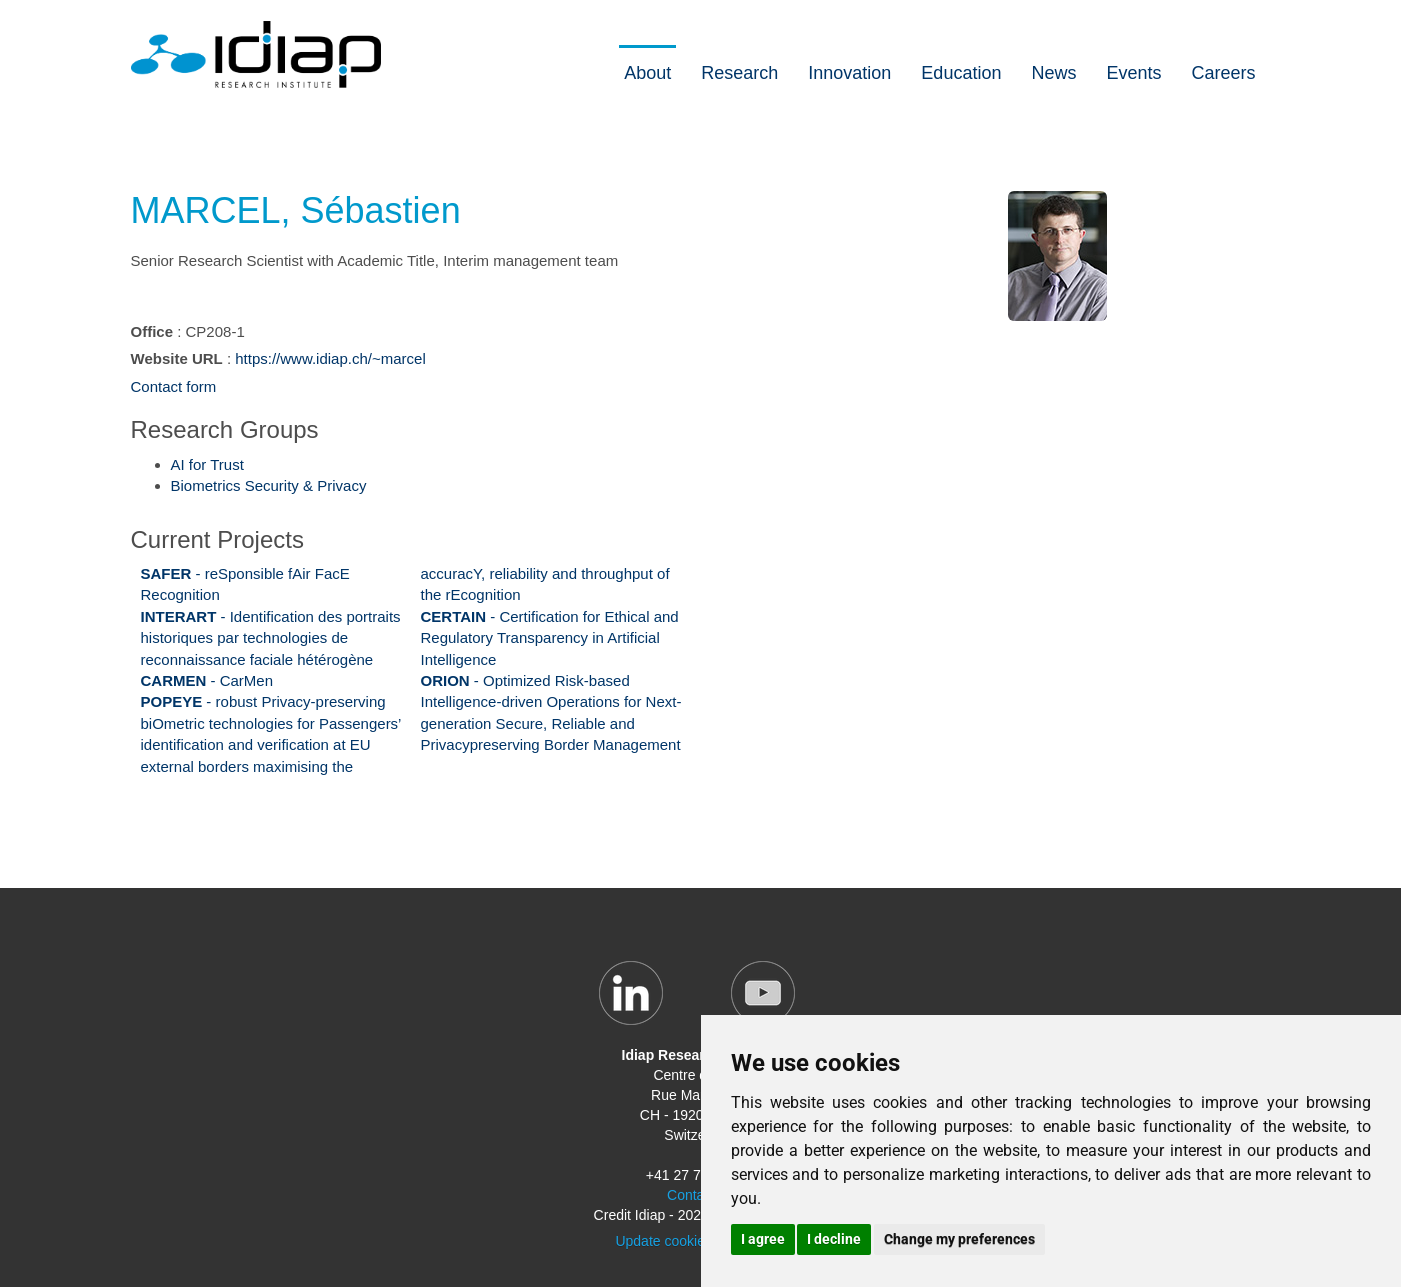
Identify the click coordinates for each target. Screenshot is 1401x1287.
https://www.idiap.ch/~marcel (330, 358)
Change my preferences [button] (959, 1239)
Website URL (177, 358)
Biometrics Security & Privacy (269, 485)
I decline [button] (834, 1239)
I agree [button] (763, 1239)
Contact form (174, 386)
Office (152, 331)
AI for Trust (207, 464)
